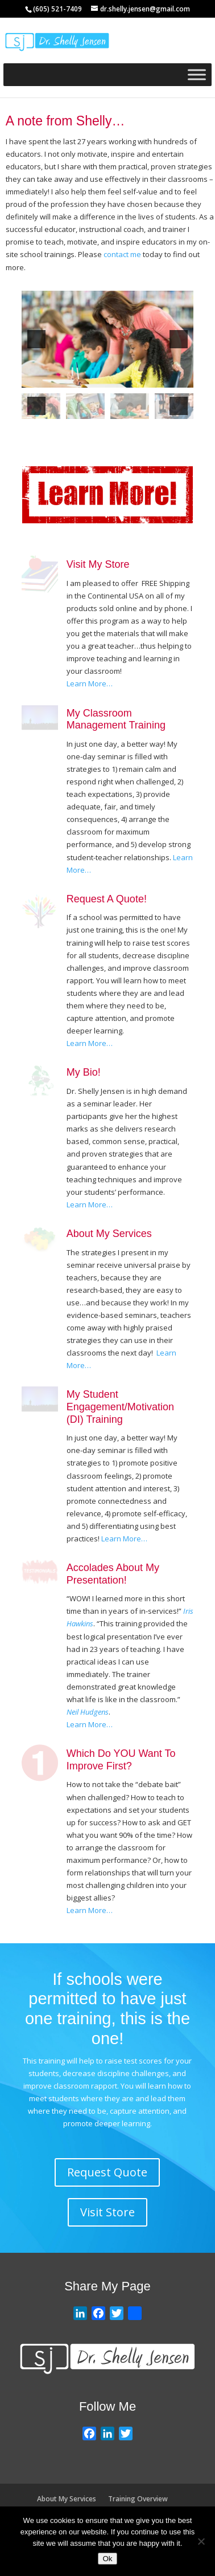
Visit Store (107, 2212)
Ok (107, 2558)
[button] (36, 339)
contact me (122, 254)
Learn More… (90, 683)
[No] (200, 2541)
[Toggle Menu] (197, 74)
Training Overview (138, 2499)
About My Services (66, 2499)
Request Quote (107, 2172)
